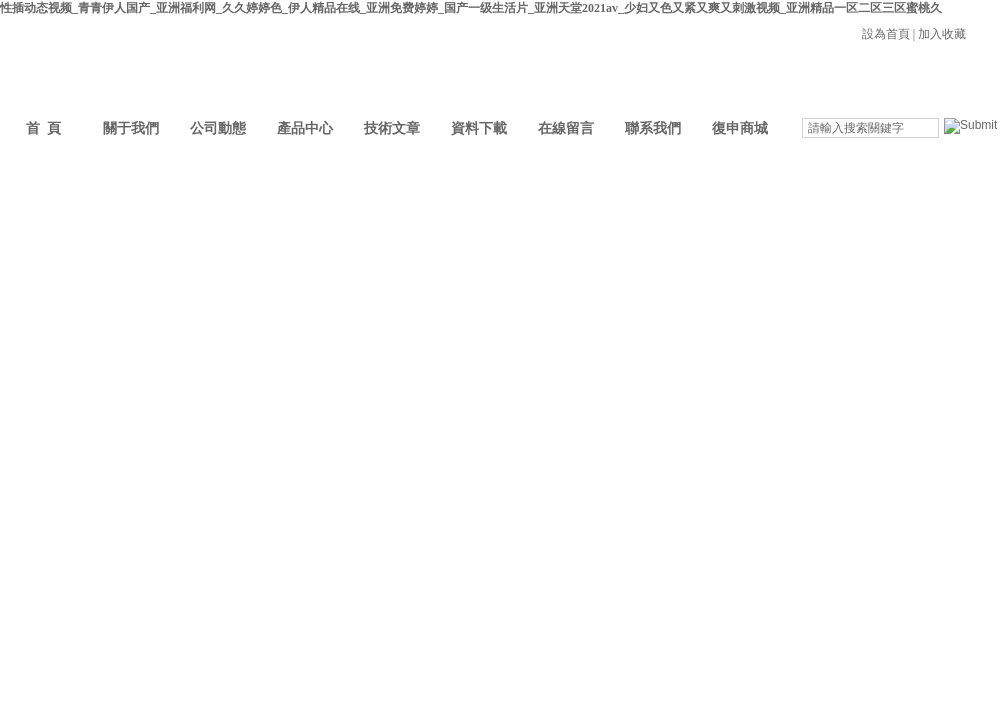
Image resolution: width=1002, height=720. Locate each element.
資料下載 (479, 128)
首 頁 (43, 128)
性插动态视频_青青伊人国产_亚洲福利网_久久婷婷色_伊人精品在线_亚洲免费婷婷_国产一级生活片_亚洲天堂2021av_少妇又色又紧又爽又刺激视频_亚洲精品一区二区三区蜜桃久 (471, 8)
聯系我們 (653, 128)
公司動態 (218, 128)
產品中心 (305, 128)
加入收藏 (942, 34)
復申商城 (740, 128)
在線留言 (566, 128)
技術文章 (392, 128)
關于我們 (131, 128)
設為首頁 (886, 34)
